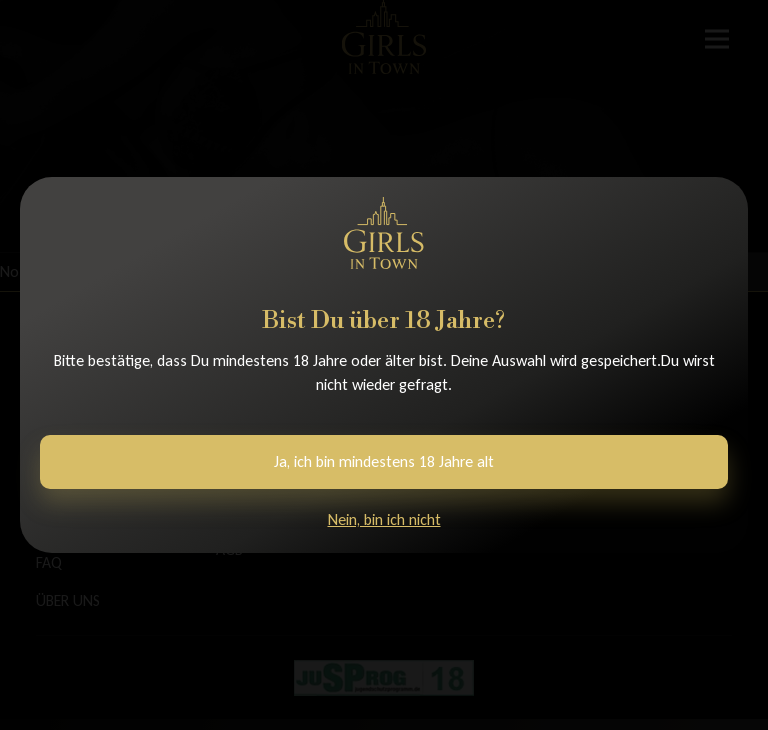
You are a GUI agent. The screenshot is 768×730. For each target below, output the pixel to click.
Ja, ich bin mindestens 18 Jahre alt (384, 461)
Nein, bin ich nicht (384, 519)
